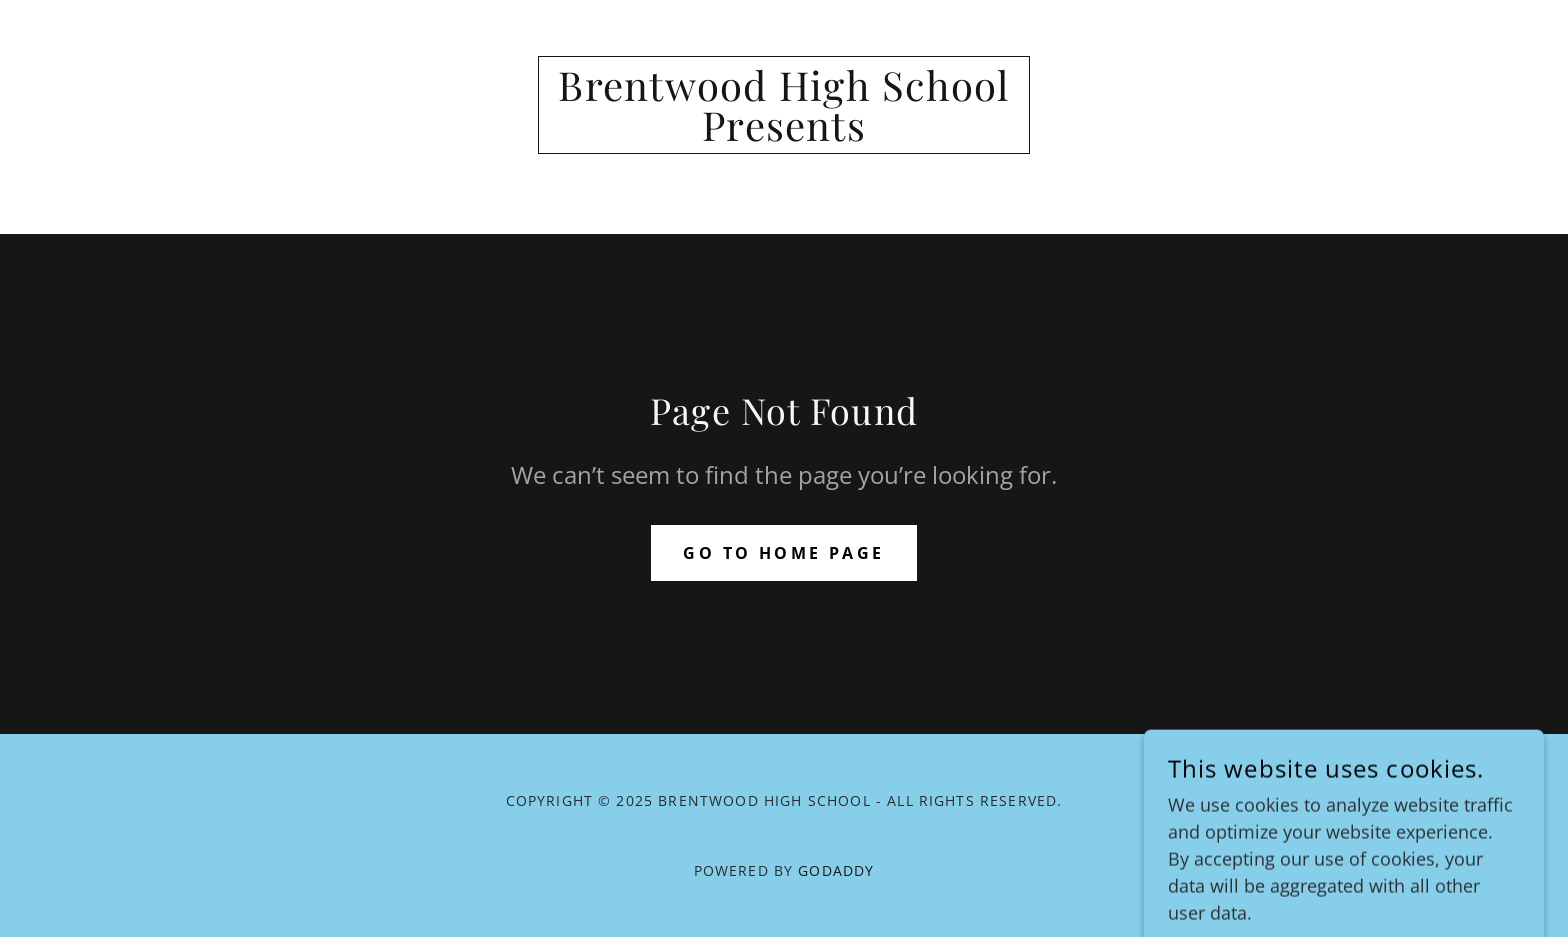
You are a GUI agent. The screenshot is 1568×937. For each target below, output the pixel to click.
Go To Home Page (783, 553)
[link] (784, 134)
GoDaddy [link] (836, 870)
